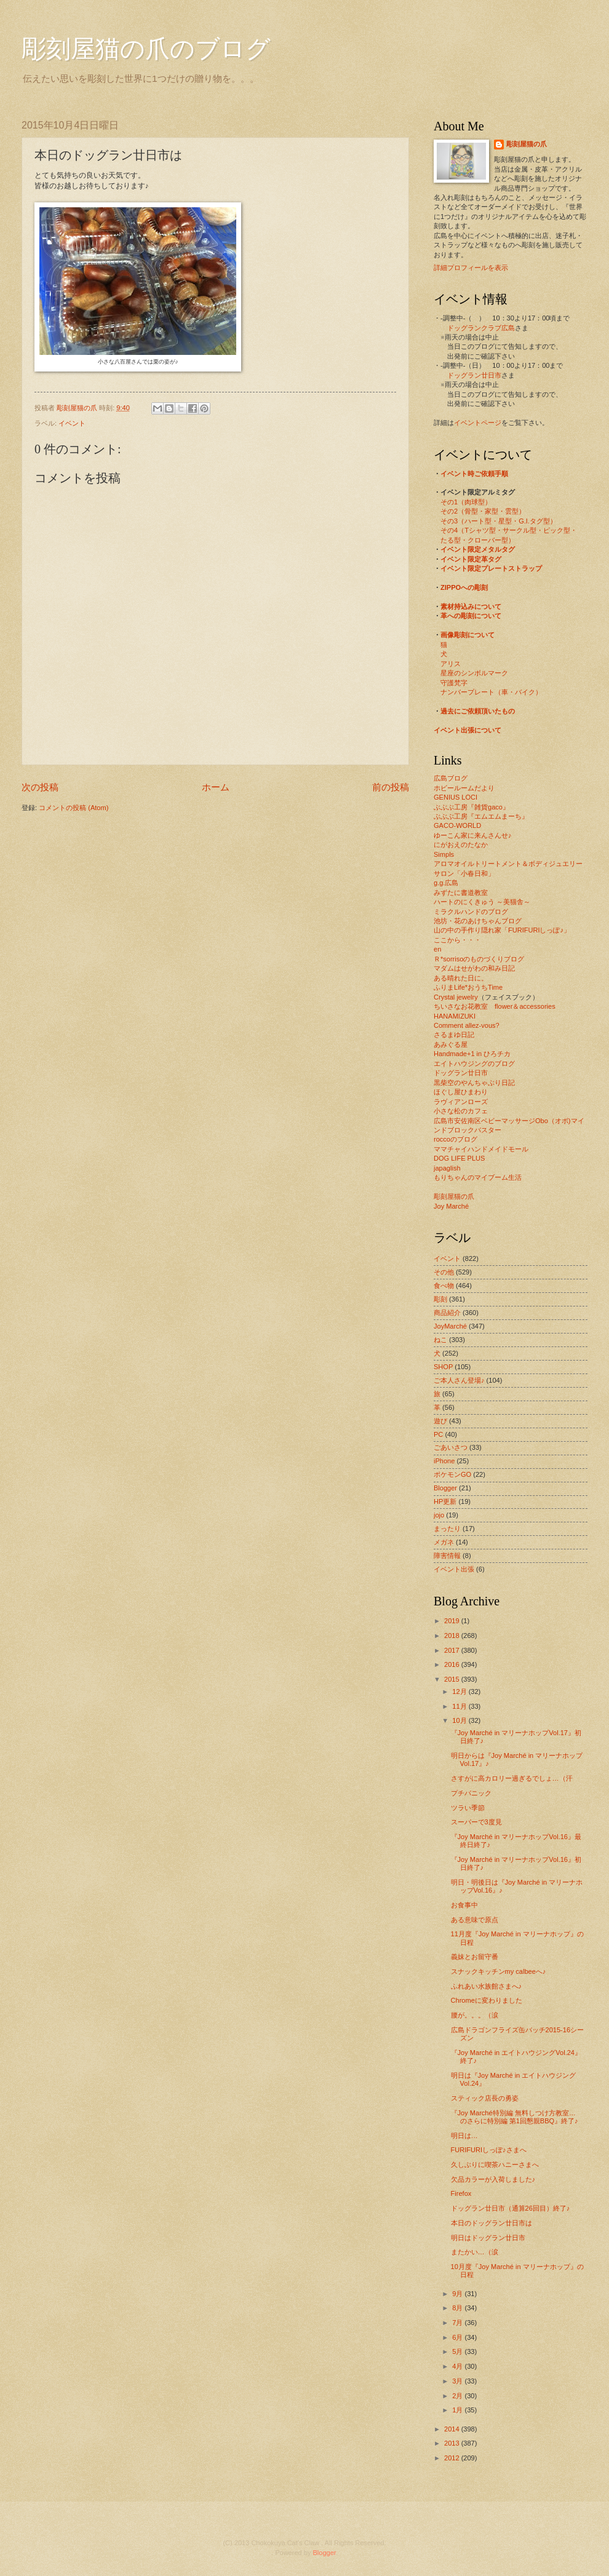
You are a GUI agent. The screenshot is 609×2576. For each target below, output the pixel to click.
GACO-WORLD (457, 825)
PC (438, 1434)
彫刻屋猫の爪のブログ (146, 49)
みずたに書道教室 (461, 892)
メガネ (444, 1542)
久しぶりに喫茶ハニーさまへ (495, 2164)
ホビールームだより (464, 788)
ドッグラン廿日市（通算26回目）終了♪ (510, 2208)
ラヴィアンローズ (461, 1101)
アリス (450, 663)
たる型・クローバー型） (477, 540)
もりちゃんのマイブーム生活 (478, 1177)
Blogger (445, 1488)
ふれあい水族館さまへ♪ (486, 1986)
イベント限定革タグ (470, 559)
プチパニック (471, 1793)
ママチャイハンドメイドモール (481, 1149)
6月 (458, 2337)
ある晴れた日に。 (461, 978)
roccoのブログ (455, 1139)
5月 (458, 2351)
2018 (452, 1635)
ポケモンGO (452, 1474)
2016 (452, 1664)
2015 (452, 1679)
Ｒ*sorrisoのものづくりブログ (479, 959)
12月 (460, 1691)
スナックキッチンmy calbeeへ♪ (498, 1971)
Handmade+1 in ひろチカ (472, 1053)
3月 (458, 2381)
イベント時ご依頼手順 (474, 473)
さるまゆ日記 (454, 1034)
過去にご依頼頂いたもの (477, 711)
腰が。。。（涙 (474, 2015)
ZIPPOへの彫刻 (464, 587)
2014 (452, 2429)
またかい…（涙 (474, 2252)
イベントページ (477, 422)
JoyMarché (450, 1326)
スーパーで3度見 (476, 1822)
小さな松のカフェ (461, 1111)
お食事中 (464, 1905)
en (437, 949)
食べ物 (444, 1285)
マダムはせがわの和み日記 (474, 968)
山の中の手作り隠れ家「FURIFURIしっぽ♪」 (502, 930)
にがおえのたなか (461, 844)
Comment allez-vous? (467, 1025)
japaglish (447, 1168)
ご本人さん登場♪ (459, 1380)
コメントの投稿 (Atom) (73, 807)
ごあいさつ (451, 1447)
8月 (458, 2308)
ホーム (215, 787)
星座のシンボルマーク (474, 673)
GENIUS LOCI (455, 797)
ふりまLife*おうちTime (468, 987)
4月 (458, 2366)
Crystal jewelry (456, 997)
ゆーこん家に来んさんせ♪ (473, 835)
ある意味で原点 (474, 1919)
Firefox (461, 2193)
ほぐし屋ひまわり (461, 1091)
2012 (452, 2458)
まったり (447, 1528)
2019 (452, 1620)
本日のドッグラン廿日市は (491, 2223)
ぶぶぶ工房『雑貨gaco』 (471, 807)
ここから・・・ (457, 940)
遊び (440, 1421)
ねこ (440, 1339)
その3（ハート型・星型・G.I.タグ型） (498, 521)
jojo (439, 1515)
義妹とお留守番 (474, 1956)
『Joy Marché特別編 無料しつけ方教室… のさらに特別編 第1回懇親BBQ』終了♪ (517, 2117)
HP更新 (445, 1501)
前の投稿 (390, 787)
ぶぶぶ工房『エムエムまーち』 (481, 816)
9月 (458, 2293)
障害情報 (447, 1555)
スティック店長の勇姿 (485, 2098)
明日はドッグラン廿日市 (488, 2237)
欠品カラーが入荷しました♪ (493, 2179)
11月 (460, 1706)
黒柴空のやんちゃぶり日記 (474, 1082)
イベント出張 (454, 1569)
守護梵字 (454, 682)
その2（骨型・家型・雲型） (482, 511)
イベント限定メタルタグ (477, 549)
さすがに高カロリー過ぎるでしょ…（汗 (512, 1778)
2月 (458, 2395)
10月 (460, 1720)
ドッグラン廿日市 (474, 375)
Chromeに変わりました (486, 2000)
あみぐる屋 (451, 1044)
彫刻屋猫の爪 (78, 407)
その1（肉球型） (466, 502)
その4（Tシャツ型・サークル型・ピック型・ (508, 530)
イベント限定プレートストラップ (491, 568)
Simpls (444, 854)
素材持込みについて (470, 606)
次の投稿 (40, 787)
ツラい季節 (468, 1807)
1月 (458, 2410)
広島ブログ (451, 778)
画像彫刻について (467, 634)
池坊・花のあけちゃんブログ (478, 920)
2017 (452, 1650)
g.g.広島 (446, 882)
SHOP (443, 1366)
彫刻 (440, 1299)
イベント (72, 423)
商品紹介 (447, 1312)
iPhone (444, 1461)
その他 (444, 1272)
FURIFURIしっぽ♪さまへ (489, 2149)
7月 (458, 2322)
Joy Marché (451, 1206)
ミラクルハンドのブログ (471, 911)
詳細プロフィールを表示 (471, 267)
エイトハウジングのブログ (474, 1063)
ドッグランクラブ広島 (481, 328)
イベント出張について (467, 730)
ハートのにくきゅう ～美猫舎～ (482, 901)
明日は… (464, 2135)
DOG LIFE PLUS (459, 1158)
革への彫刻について (470, 615)
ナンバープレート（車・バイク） (491, 692)
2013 (452, 2443)
